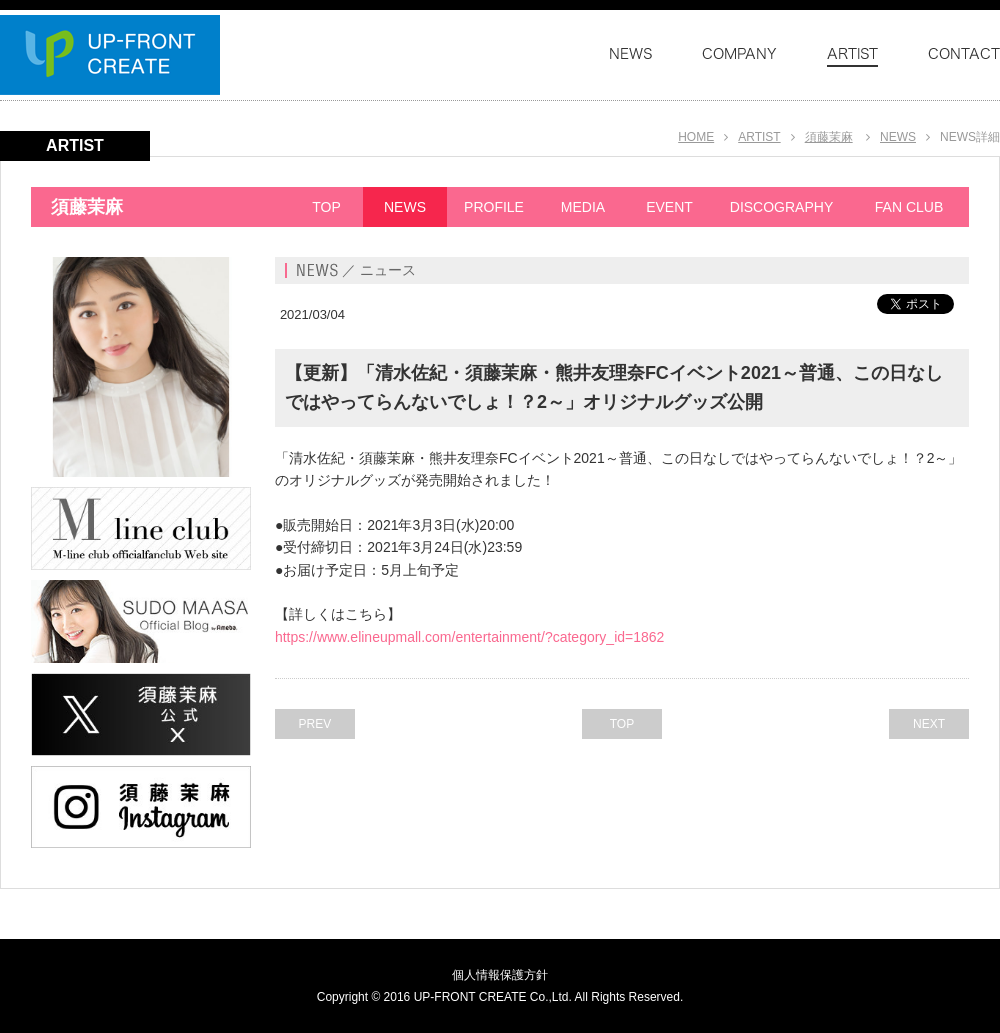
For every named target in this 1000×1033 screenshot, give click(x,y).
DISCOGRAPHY (781, 207)
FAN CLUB (909, 207)
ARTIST (759, 137)
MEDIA (583, 207)
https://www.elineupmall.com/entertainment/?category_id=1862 (470, 637)
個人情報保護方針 (500, 975)
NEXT (929, 724)
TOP (326, 207)
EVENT (669, 207)
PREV (315, 724)
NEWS (898, 137)
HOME (696, 137)
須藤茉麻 (829, 137)
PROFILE (494, 207)
